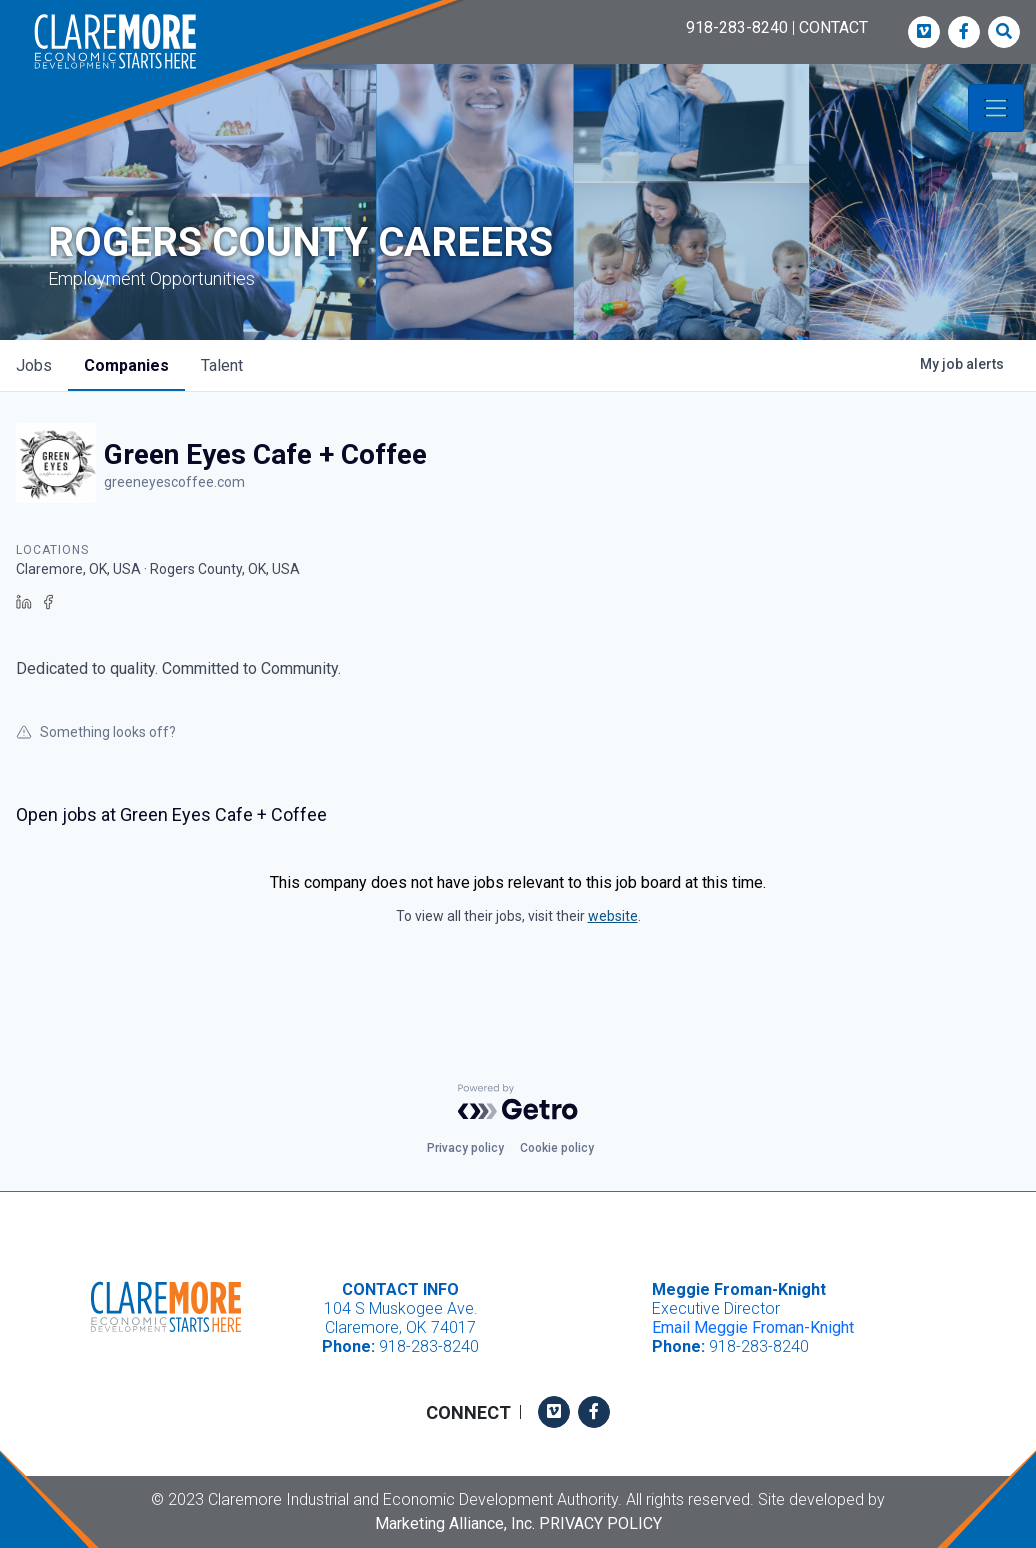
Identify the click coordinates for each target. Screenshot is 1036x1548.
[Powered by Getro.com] (518, 1102)
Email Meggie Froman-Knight (753, 1327)
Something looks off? (96, 732)
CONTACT (833, 27)
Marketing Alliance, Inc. (455, 1523)
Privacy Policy (600, 1523)
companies (126, 365)
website (613, 916)
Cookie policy (557, 1148)
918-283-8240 (737, 27)
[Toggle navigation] (996, 108)
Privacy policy (465, 1148)
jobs (34, 365)
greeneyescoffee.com (174, 482)
